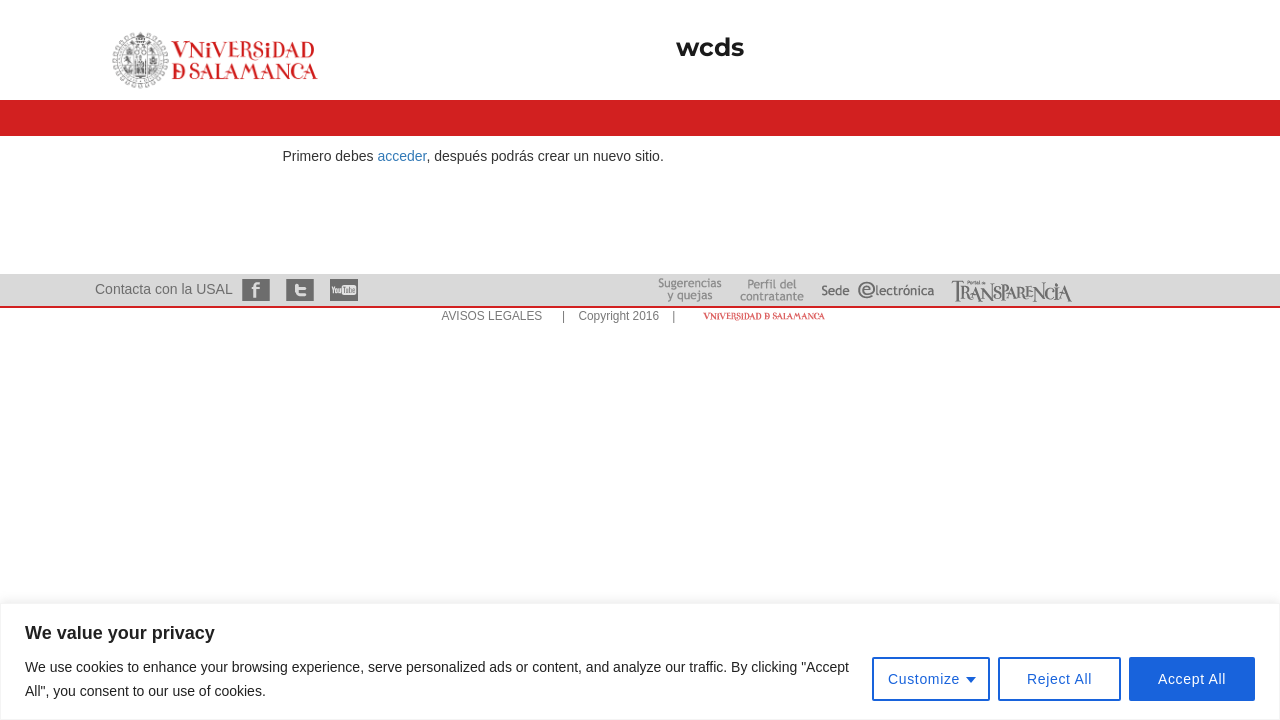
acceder (401, 156)
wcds (710, 47)
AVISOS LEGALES (491, 316)
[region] (640, 661)
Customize (924, 679)
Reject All (1059, 679)
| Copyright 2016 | (615, 316)
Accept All (1192, 679)
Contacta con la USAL (163, 289)
